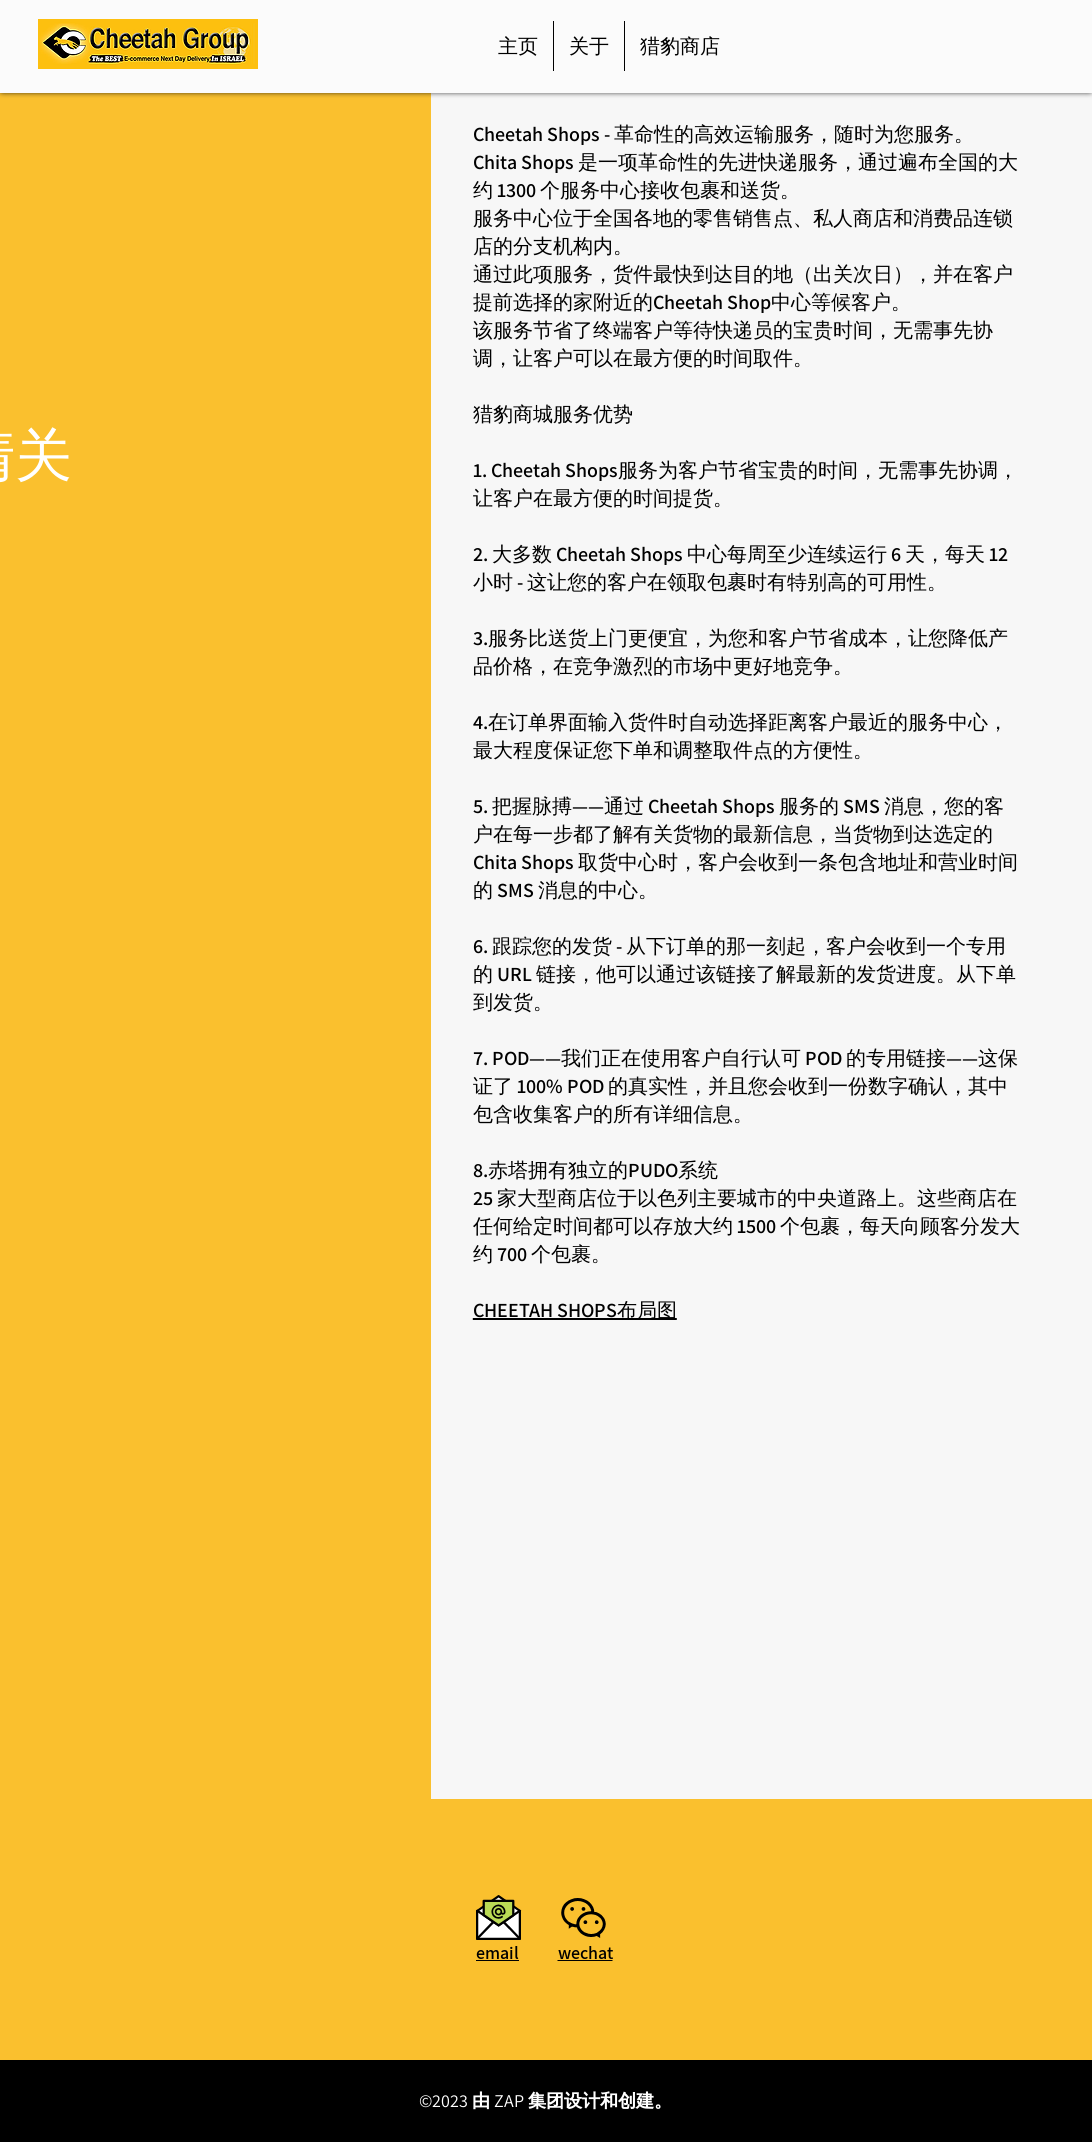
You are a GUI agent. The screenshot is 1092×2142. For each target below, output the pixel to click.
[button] (583, 1918)
